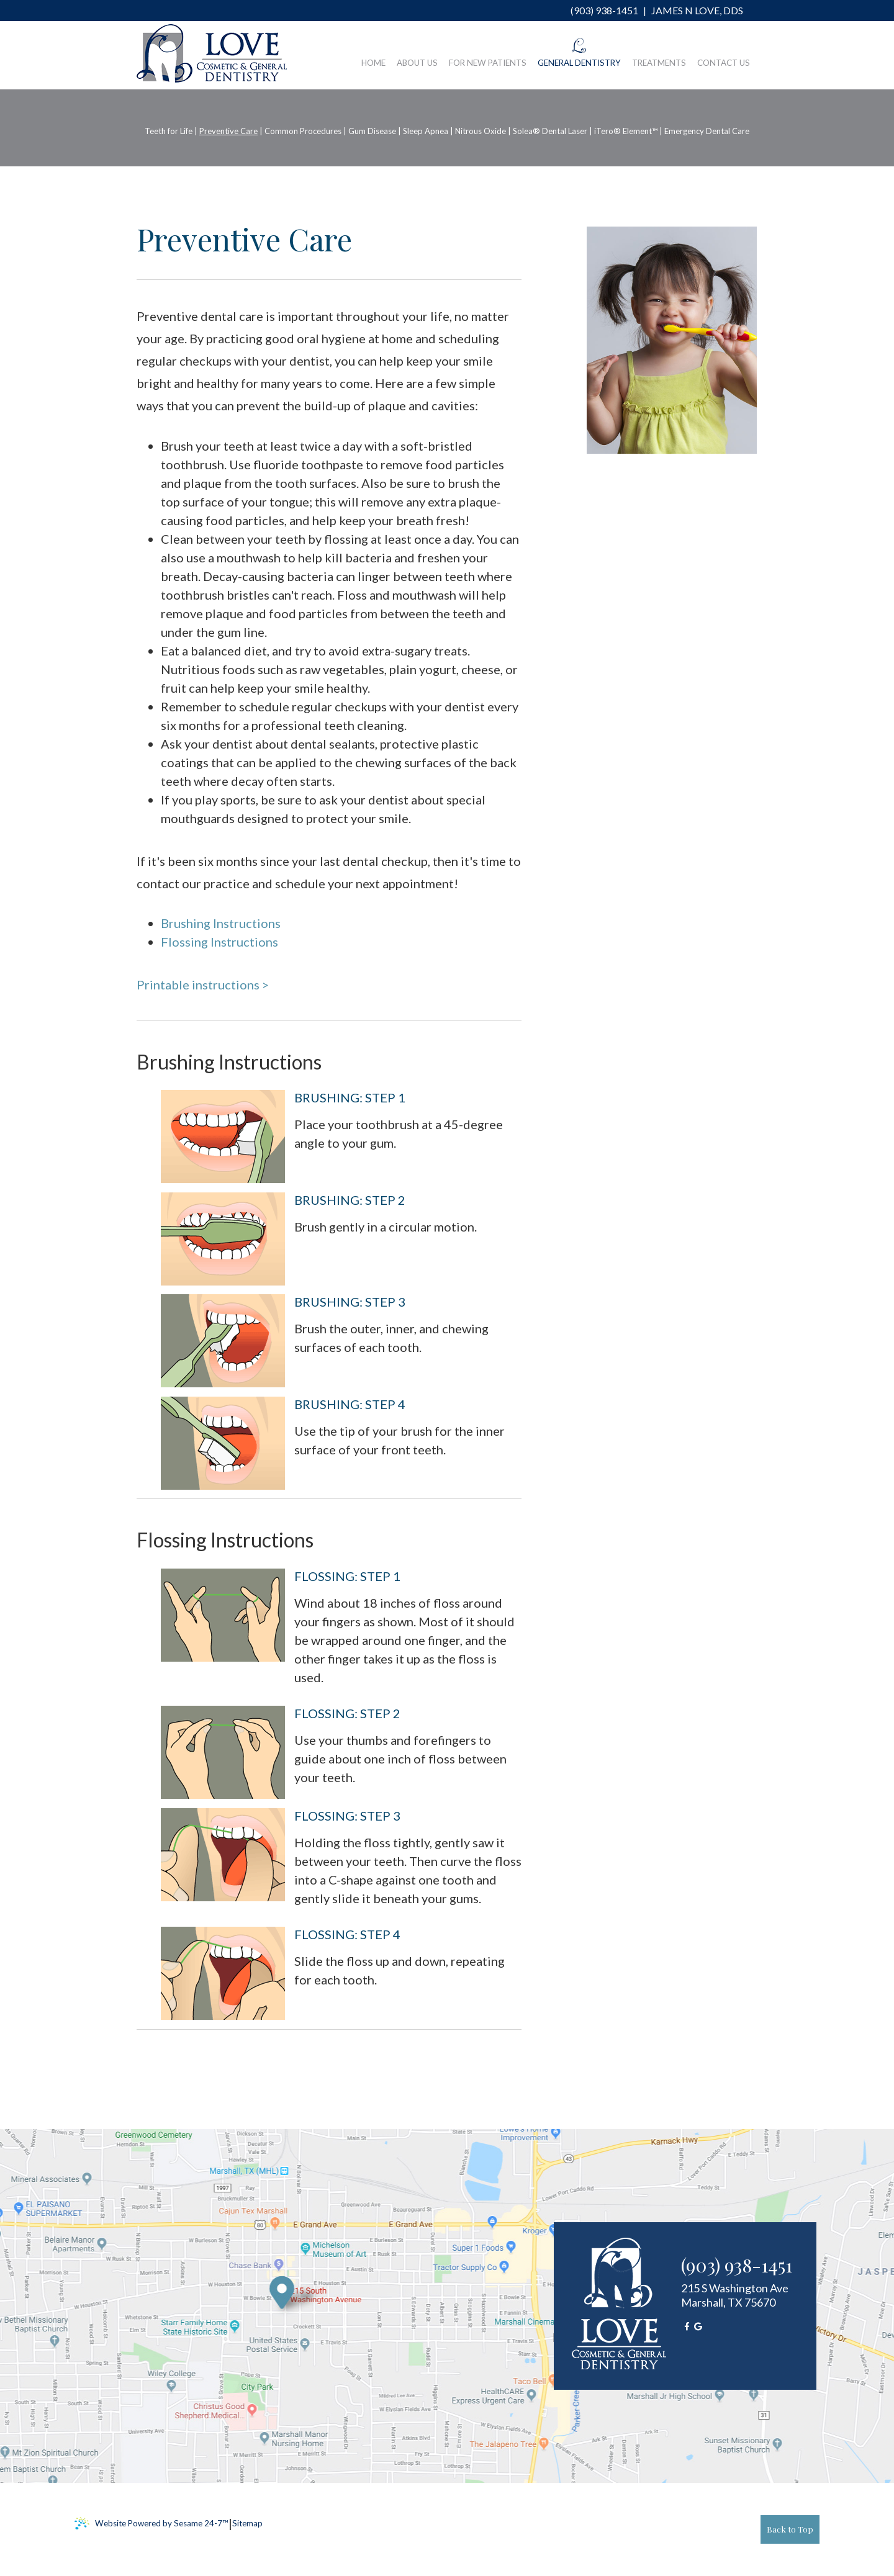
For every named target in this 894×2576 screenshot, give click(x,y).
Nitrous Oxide (480, 131)
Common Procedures (302, 131)
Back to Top (790, 2529)
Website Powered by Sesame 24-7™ (151, 2523)
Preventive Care (228, 131)
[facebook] (686, 2326)
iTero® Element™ (625, 131)
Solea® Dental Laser (550, 131)
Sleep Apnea (425, 131)
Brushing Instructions (221, 923)
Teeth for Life (168, 131)
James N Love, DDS (696, 10)
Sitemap (247, 2523)
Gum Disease (372, 131)
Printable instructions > (203, 984)
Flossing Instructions (219, 941)
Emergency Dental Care (706, 131)
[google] (698, 2326)
